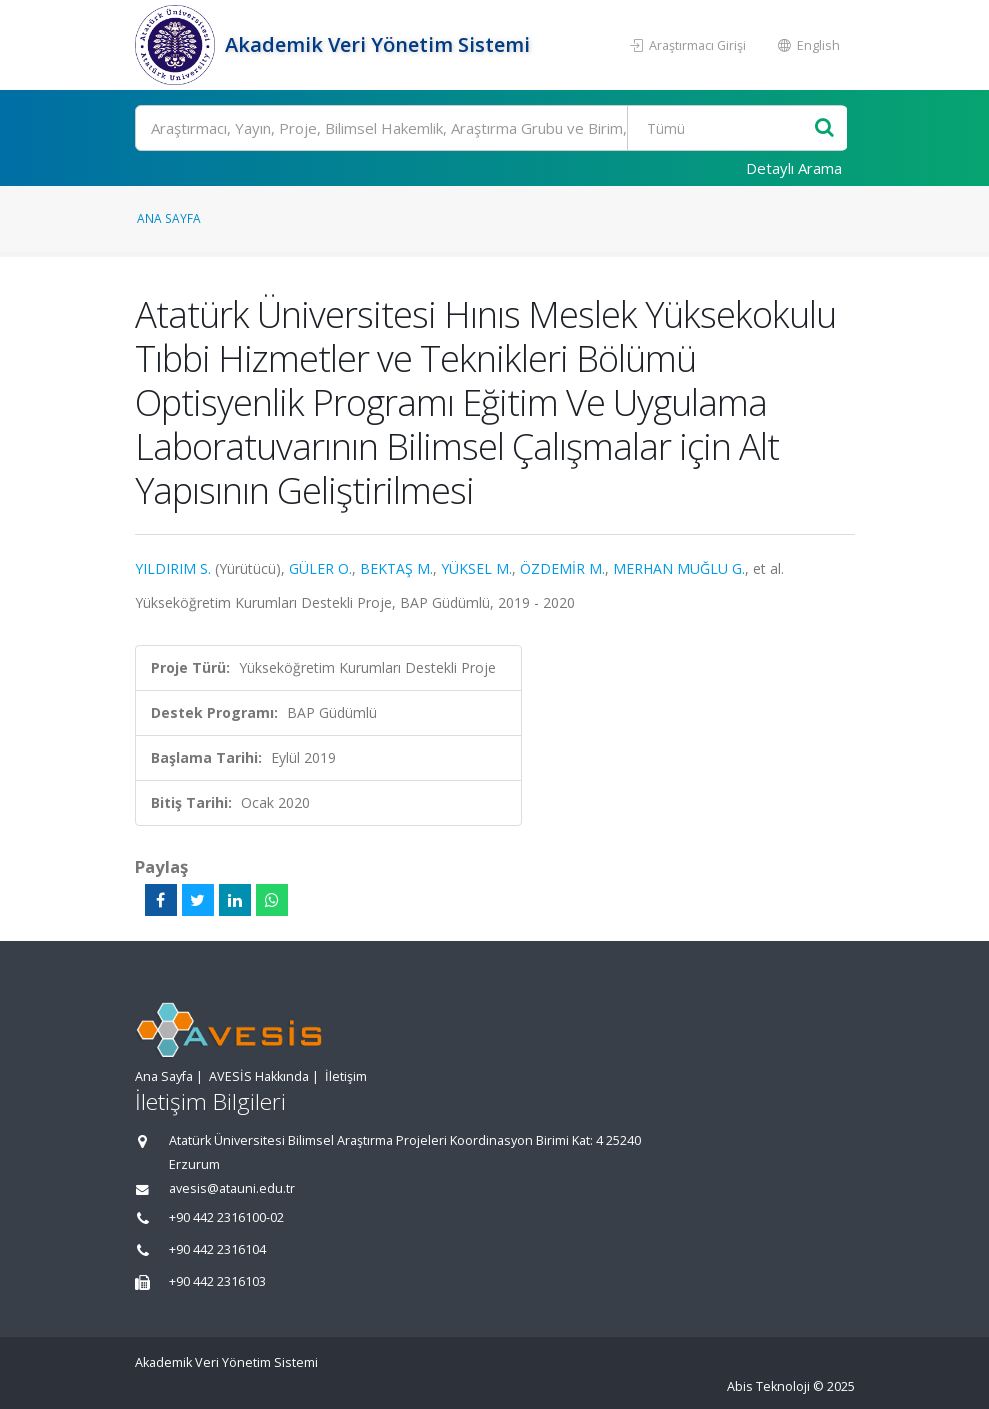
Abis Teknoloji (768, 1386)
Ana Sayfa (169, 218)
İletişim (346, 1076)
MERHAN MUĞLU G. (679, 568)
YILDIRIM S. (173, 568)
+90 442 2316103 (217, 1281)
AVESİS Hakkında (259, 1076)
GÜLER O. (320, 568)
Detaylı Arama (794, 168)
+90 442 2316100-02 (226, 1217)
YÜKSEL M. (476, 568)
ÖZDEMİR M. (562, 568)
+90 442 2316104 (217, 1249)
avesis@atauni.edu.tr (232, 1188)
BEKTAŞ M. (396, 568)
